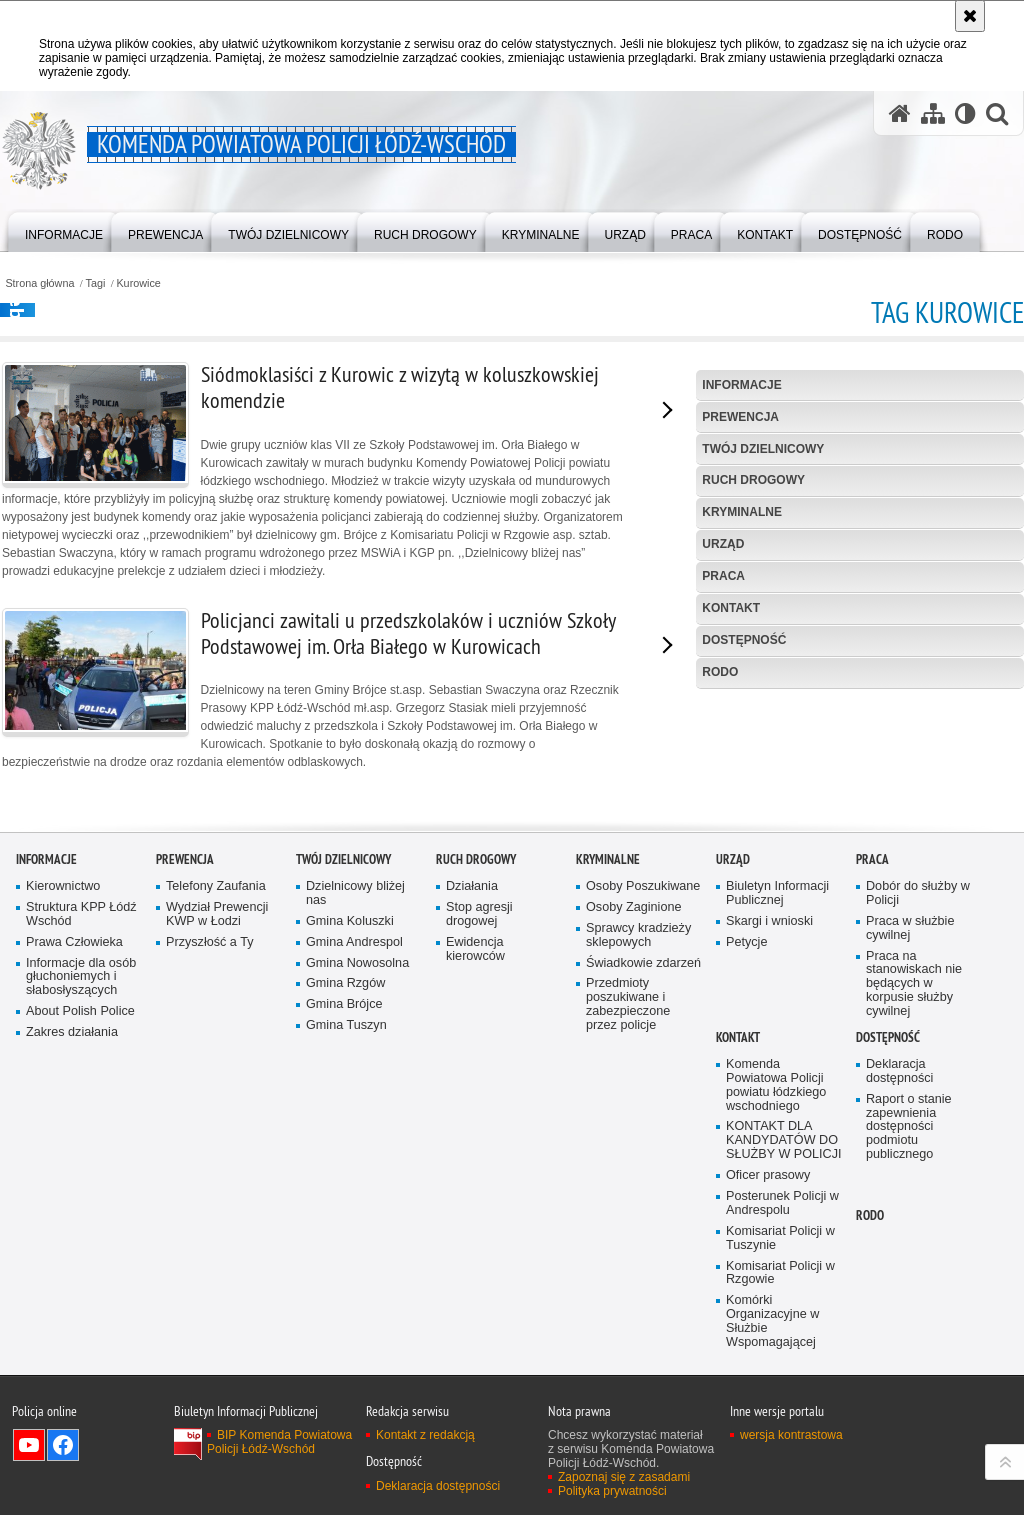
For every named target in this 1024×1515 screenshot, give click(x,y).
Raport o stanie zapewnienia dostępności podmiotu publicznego (909, 1283)
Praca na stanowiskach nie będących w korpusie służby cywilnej (914, 1140)
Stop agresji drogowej (479, 1071)
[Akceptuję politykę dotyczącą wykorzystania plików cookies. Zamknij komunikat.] (970, 16)
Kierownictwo (63, 1043)
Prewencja (740, 417)
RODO (720, 672)
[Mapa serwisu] (933, 113)
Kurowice (138, 283)
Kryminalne (742, 512)
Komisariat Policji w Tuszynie (780, 1394)
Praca (723, 576)
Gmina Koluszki (350, 1077)
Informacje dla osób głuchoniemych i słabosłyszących (81, 1133)
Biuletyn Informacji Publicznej (777, 1050)
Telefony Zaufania (216, 1043)
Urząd (723, 544)
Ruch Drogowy (753, 480)
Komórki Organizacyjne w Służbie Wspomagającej (772, 1478)
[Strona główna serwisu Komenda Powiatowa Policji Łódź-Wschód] (900, 113)
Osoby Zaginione (633, 1064)
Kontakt (731, 608)
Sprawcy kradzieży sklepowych (638, 1091)
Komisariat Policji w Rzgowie (780, 1429)
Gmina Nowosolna (357, 1119)
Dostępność (744, 640)
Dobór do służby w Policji (918, 1050)
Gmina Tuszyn (346, 1182)
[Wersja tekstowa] (965, 113)
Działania (472, 1043)
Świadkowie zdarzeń (643, 1119)
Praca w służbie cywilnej (910, 1084)
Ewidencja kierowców (475, 1105)
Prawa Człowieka (74, 1098)
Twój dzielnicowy (763, 449)
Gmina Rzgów (345, 1140)
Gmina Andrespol (354, 1098)
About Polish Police (80, 1168)
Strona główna (39, 283)
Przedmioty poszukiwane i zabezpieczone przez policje (628, 1161)
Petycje (746, 1098)
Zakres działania (72, 1189)
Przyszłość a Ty (209, 1098)
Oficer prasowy (768, 1332)
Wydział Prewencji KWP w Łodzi (217, 1071)
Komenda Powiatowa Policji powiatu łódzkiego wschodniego (776, 1242)
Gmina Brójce (344, 1161)
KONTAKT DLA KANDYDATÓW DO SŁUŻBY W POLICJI (784, 1297)
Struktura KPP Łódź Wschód (81, 1071)
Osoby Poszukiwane (643, 1043)
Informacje (741, 385)
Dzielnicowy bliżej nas (355, 1050)
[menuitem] (64, 230)
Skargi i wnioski (769, 1077)
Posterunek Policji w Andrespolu (782, 1360)
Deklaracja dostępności (899, 1228)
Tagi (96, 283)
